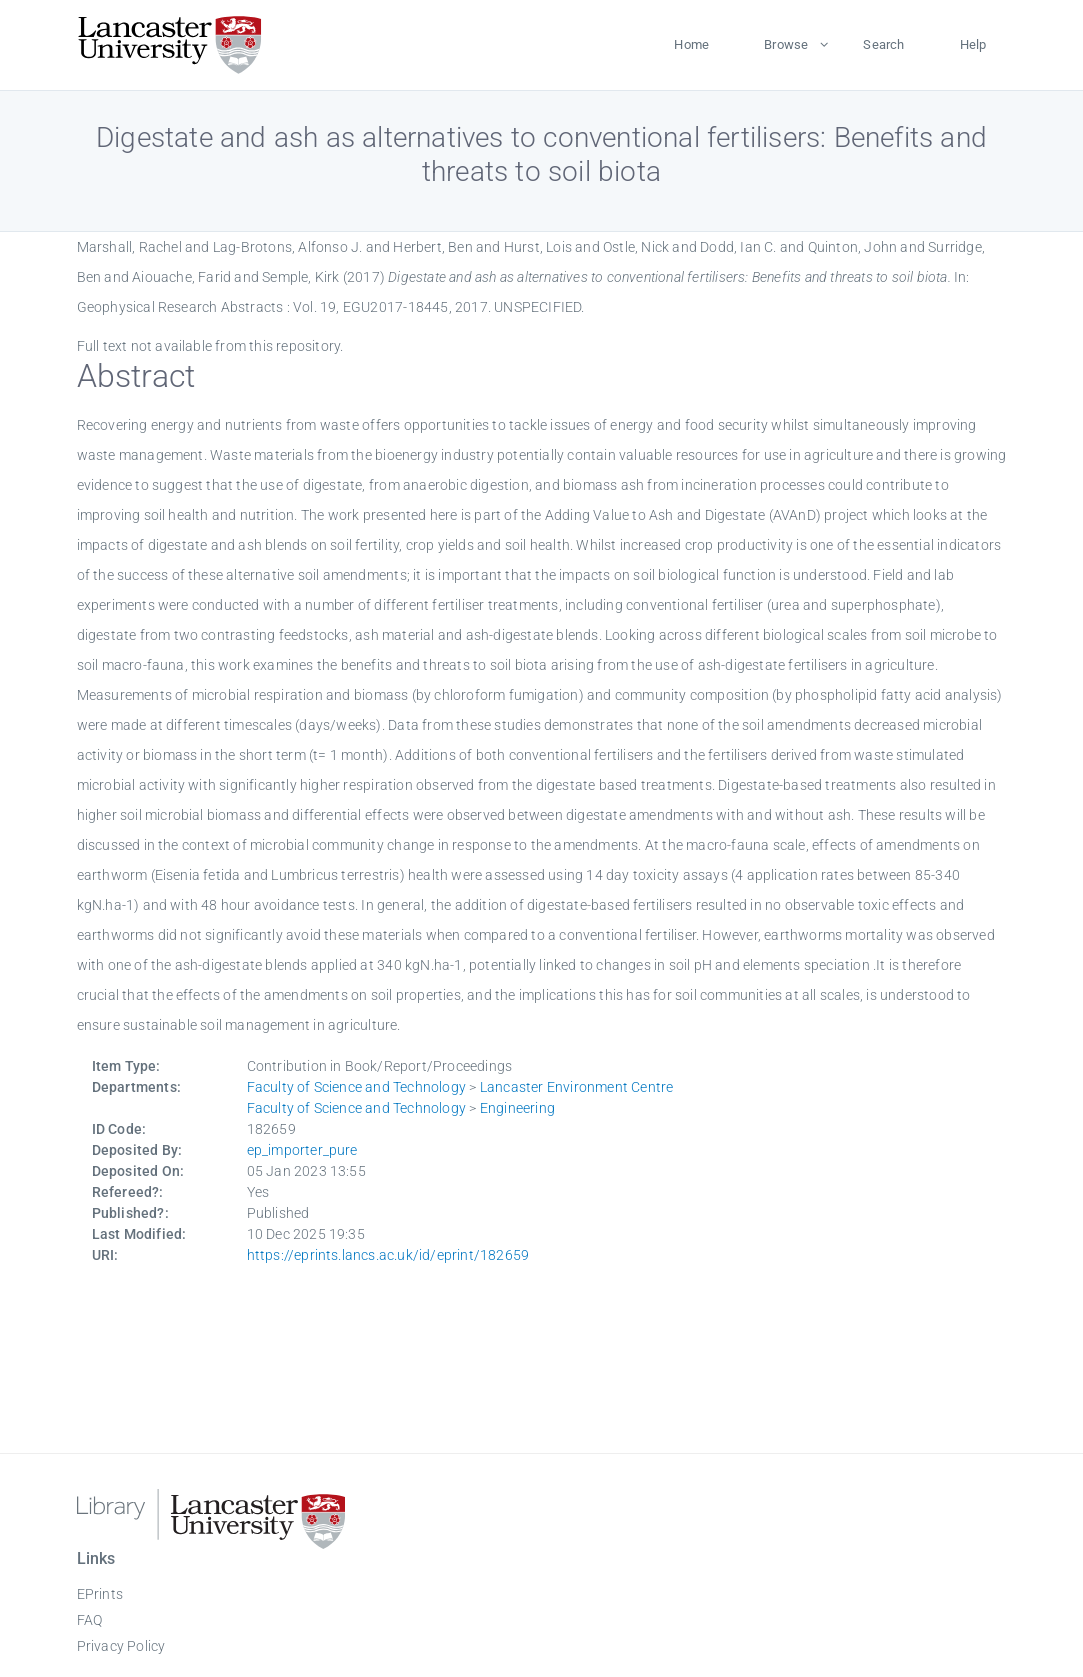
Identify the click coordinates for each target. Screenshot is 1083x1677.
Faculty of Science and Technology (357, 1087)
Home (691, 44)
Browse (786, 44)
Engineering (517, 1108)
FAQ (90, 1620)
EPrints (100, 1594)
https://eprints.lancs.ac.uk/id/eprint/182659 (388, 1255)
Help (973, 44)
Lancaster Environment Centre (577, 1087)
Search (883, 44)
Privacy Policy (121, 1646)
